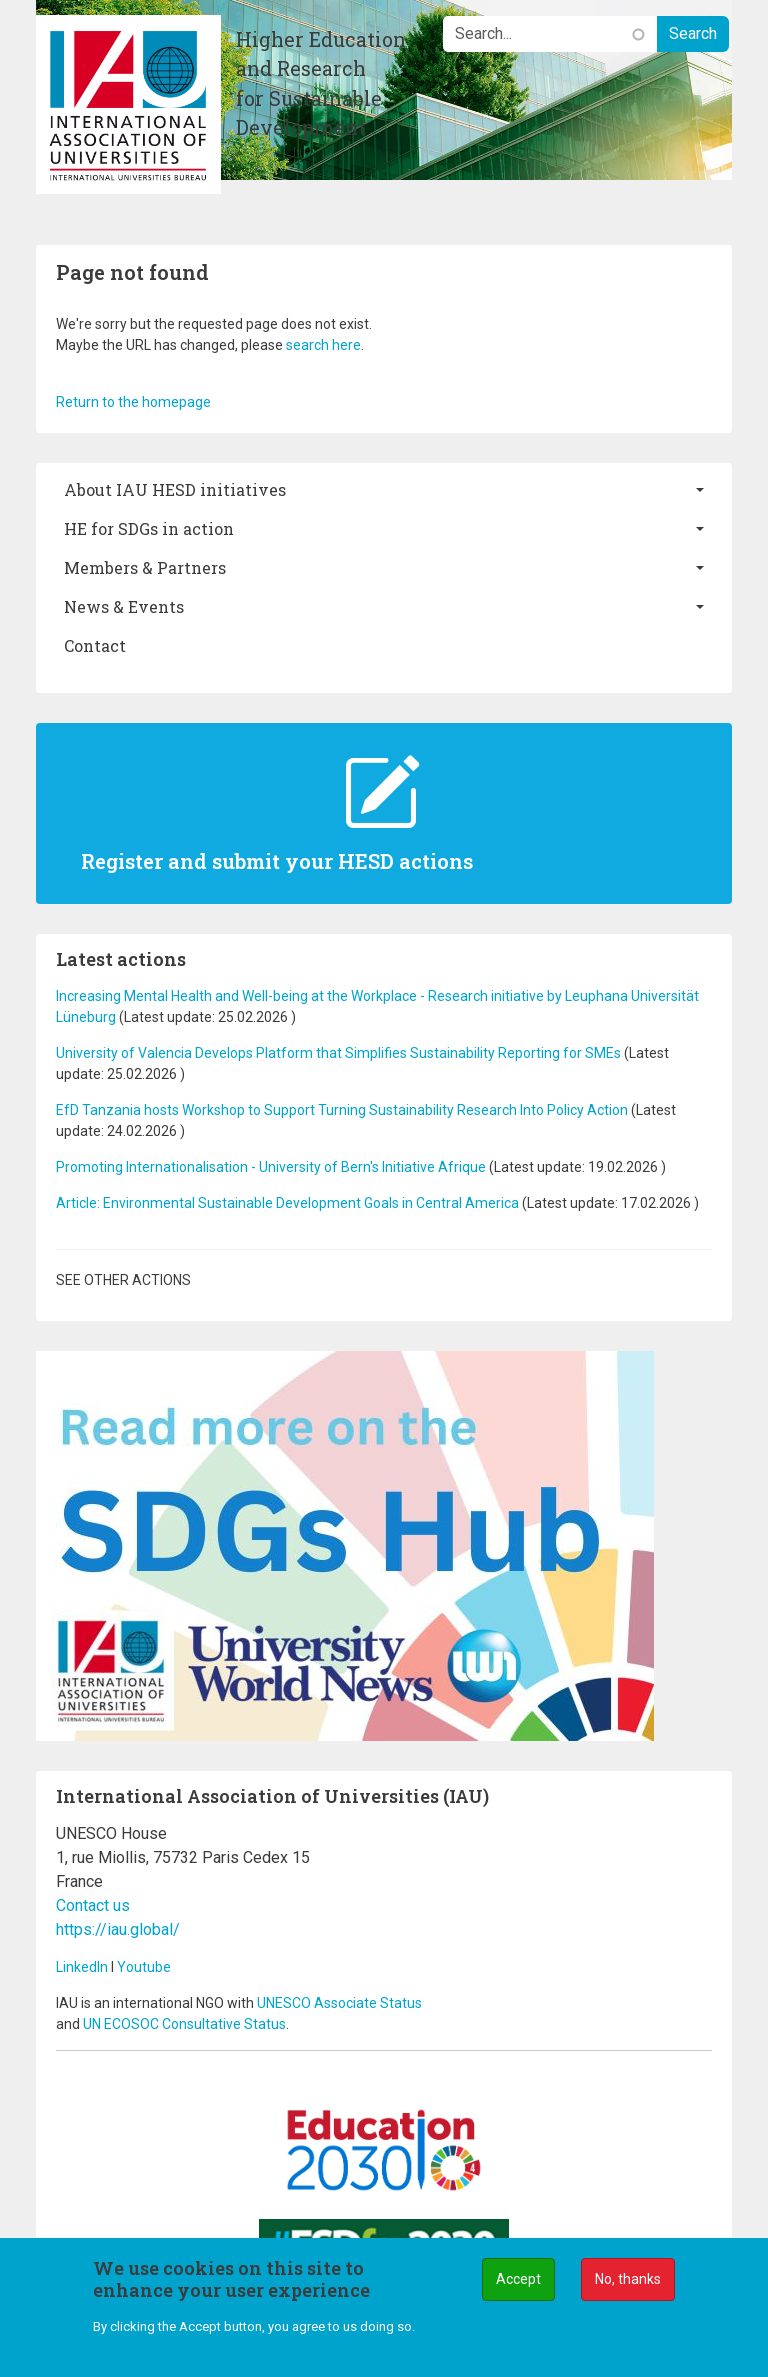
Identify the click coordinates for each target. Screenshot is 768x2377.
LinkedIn (82, 1967)
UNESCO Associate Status (339, 2003)
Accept (518, 2281)
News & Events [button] (124, 606)
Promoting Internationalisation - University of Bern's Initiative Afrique (272, 1167)
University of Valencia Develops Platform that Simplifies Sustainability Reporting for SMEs (340, 1053)
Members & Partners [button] (145, 567)
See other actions (123, 1280)
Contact (95, 645)
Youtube (144, 1967)
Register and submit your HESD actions (277, 861)
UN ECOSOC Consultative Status (184, 2024)
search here (323, 345)
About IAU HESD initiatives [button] (175, 489)
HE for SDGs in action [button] (149, 528)
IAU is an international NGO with (156, 2003)
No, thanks (628, 2281)
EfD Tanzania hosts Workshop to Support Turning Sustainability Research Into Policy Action (342, 1110)
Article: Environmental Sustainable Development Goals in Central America (287, 1203)
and (69, 2024)
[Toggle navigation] (52, 229)
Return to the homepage (133, 402)
